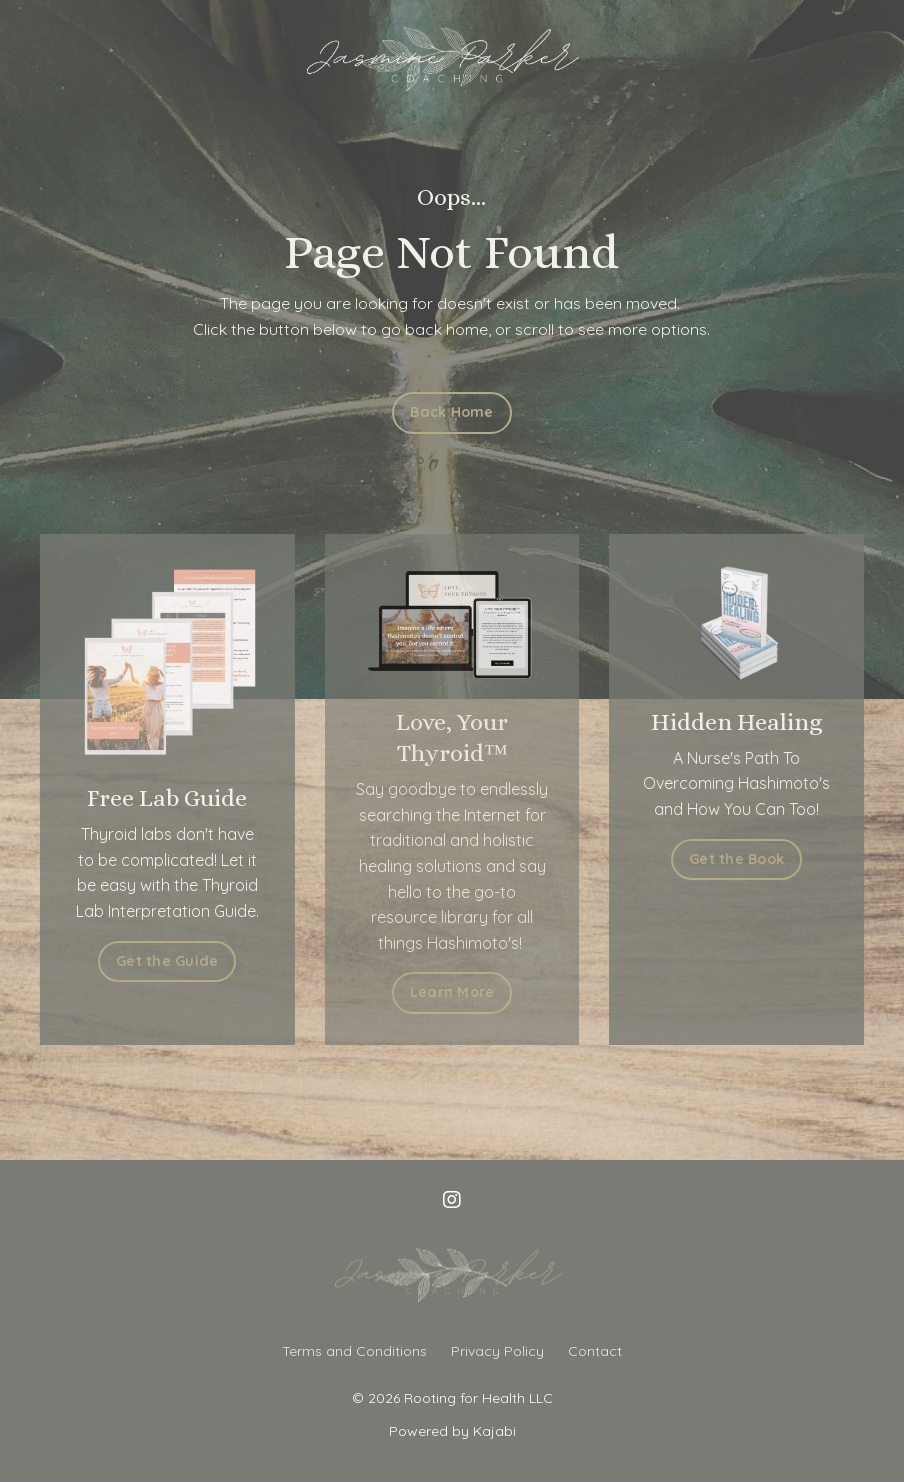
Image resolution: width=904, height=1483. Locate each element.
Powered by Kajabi (452, 1431)
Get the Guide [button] (142, 961)
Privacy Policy (497, 1351)
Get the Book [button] (761, 859)
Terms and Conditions (354, 1351)
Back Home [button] (451, 412)
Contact (595, 1351)
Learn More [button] (452, 993)
